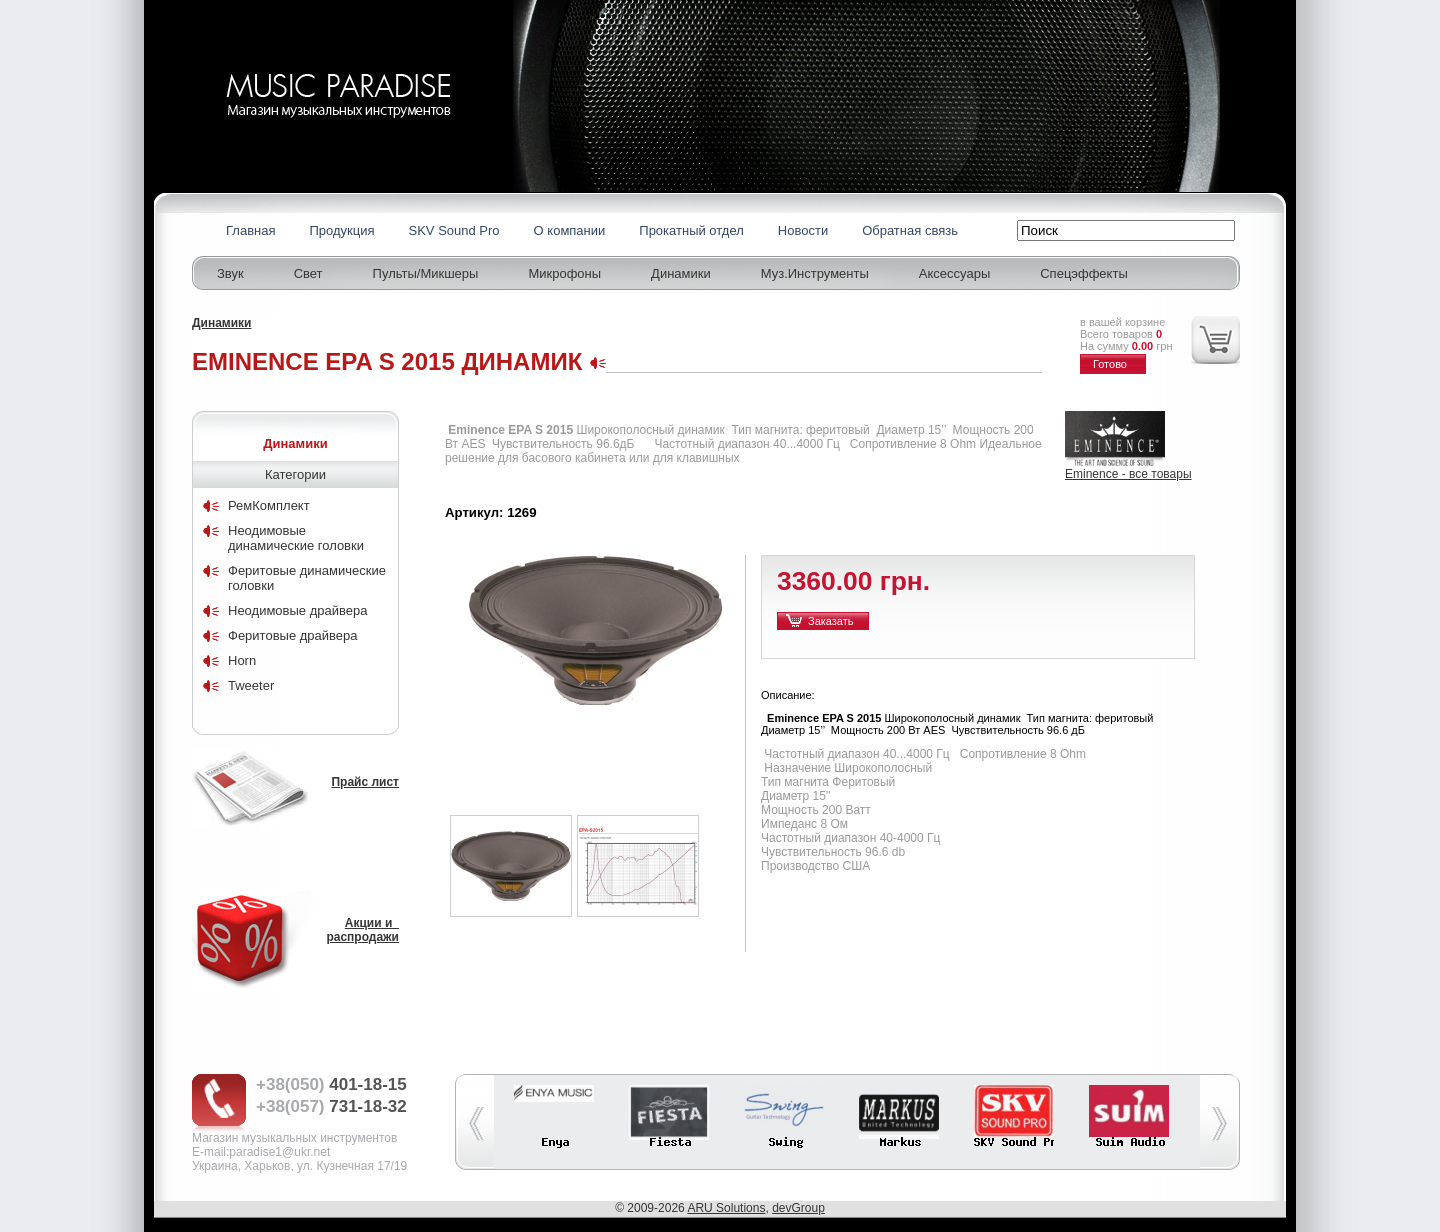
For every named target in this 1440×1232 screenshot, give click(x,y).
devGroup (798, 1208)
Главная (250, 230)
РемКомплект (269, 505)
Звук (230, 273)
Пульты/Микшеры (426, 273)
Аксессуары (954, 273)
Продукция (341, 230)
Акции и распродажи (362, 930)
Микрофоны (564, 273)
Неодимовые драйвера (297, 610)
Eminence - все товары (1128, 474)
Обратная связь (910, 230)
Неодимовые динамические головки (296, 538)
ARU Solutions (726, 1208)
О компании (570, 230)
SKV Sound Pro (454, 230)
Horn (242, 660)
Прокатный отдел (691, 230)
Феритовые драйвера (293, 635)
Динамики (681, 273)
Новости (803, 230)
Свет (308, 273)
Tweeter (251, 685)
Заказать (831, 621)
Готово (1110, 364)
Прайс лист (365, 782)
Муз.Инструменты (815, 273)
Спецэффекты (1084, 273)
